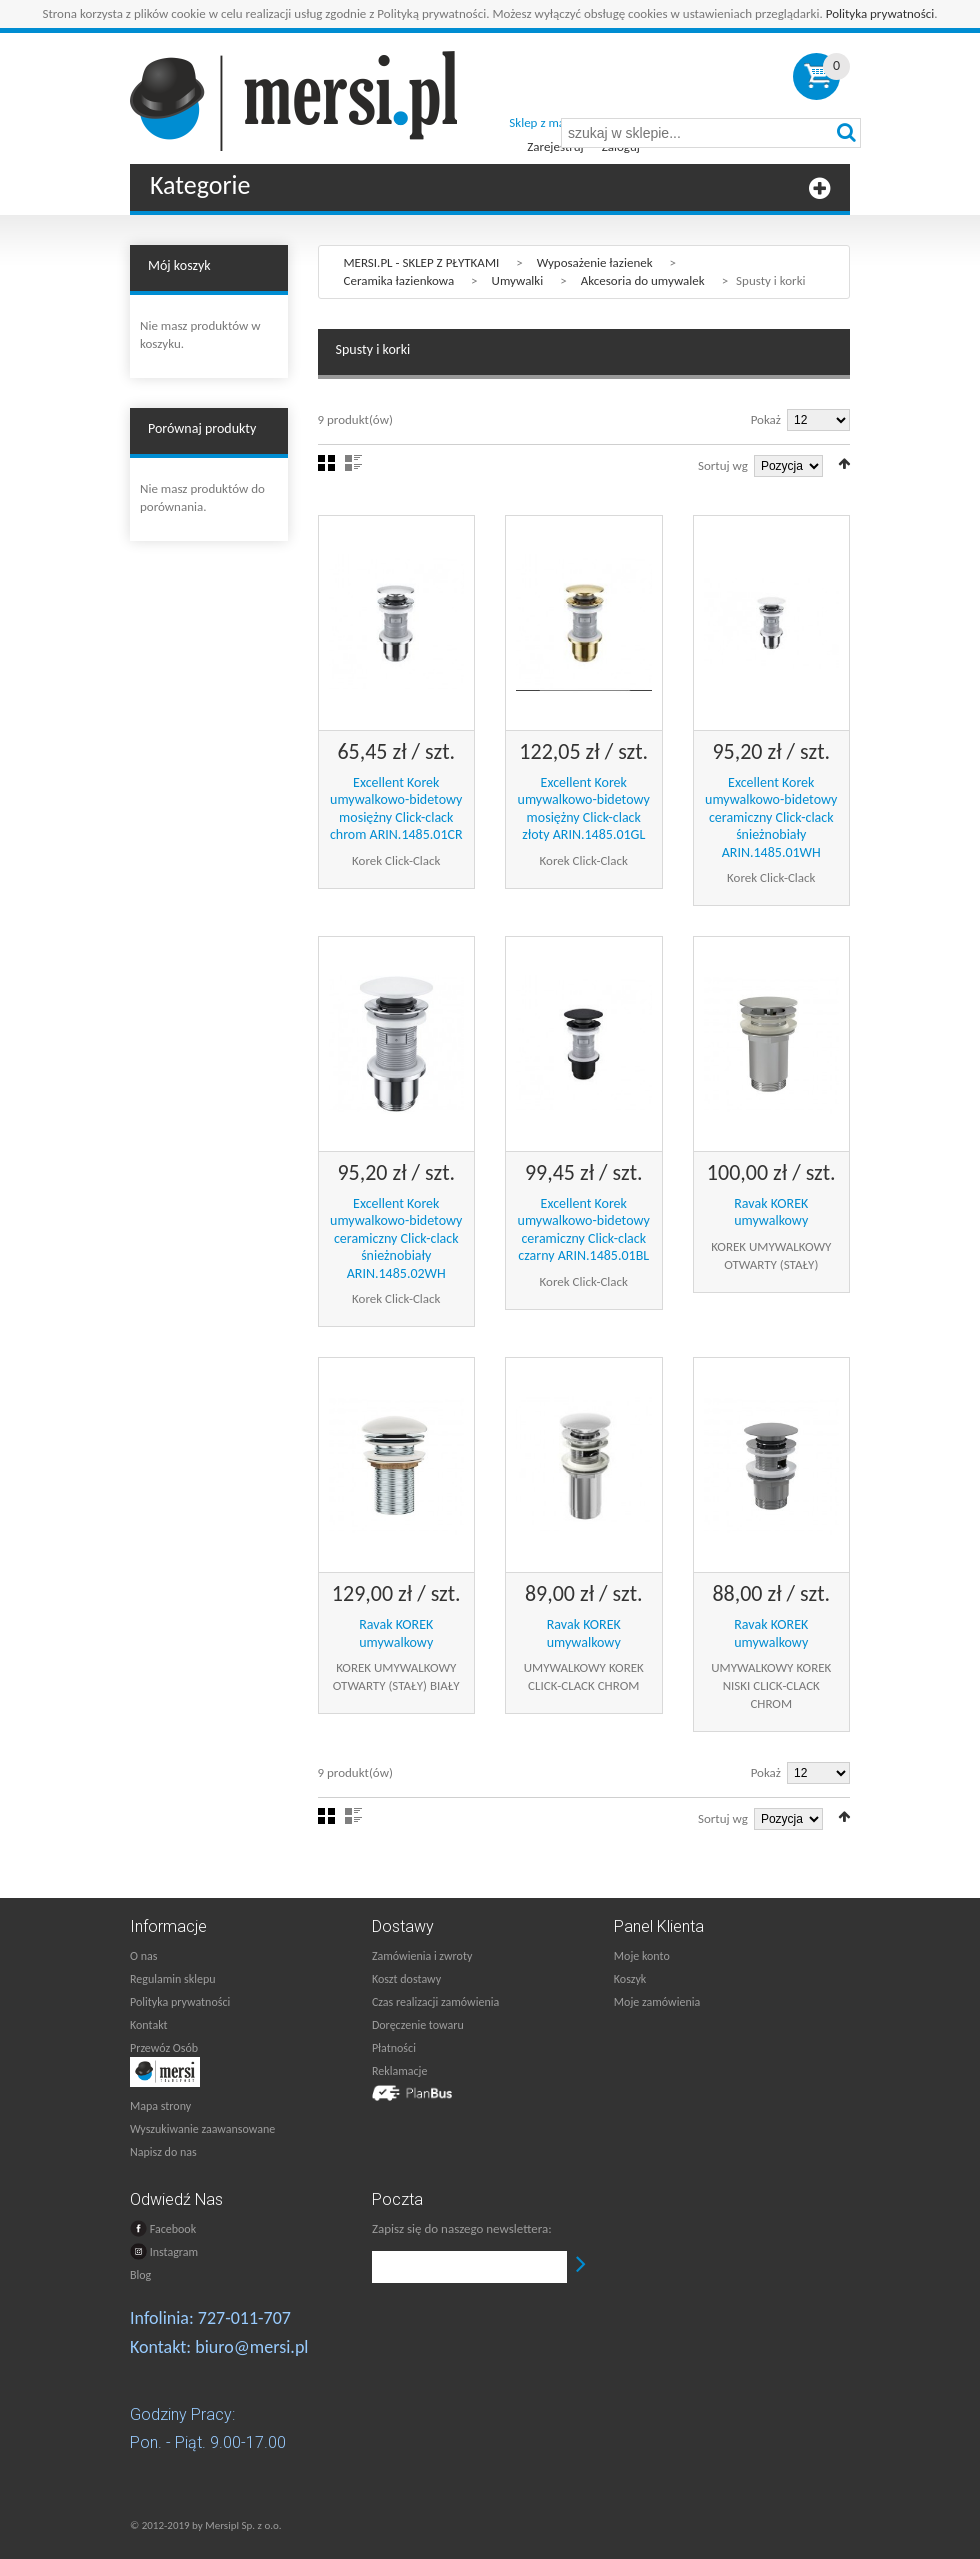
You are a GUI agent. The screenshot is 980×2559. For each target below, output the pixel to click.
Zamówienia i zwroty (422, 1956)
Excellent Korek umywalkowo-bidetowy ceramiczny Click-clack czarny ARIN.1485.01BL (584, 1230)
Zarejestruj (555, 146)
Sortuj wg (723, 465)
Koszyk (630, 1979)
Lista (353, 463)
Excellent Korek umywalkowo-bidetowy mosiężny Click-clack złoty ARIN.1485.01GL (584, 809)
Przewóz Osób (164, 2048)
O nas (143, 1956)
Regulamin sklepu (173, 1979)
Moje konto (642, 1956)
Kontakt (149, 2025)
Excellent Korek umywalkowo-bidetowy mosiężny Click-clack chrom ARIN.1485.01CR (396, 809)
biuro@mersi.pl (251, 2347)
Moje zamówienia (657, 2002)
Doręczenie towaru (418, 2025)
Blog (140, 2275)
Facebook (163, 2228)
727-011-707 (244, 2318)
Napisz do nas (163, 2152)
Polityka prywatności (880, 13)
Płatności (394, 2048)
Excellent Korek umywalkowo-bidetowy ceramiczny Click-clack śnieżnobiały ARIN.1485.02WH (396, 1238)
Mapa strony (160, 2106)
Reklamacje (399, 2071)
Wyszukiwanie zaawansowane (202, 2129)
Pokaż (766, 419)
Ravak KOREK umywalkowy (771, 1212)
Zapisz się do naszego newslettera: (462, 2228)
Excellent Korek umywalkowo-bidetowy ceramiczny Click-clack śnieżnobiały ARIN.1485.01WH (771, 817)
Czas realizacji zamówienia (435, 2002)
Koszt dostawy (406, 1979)
